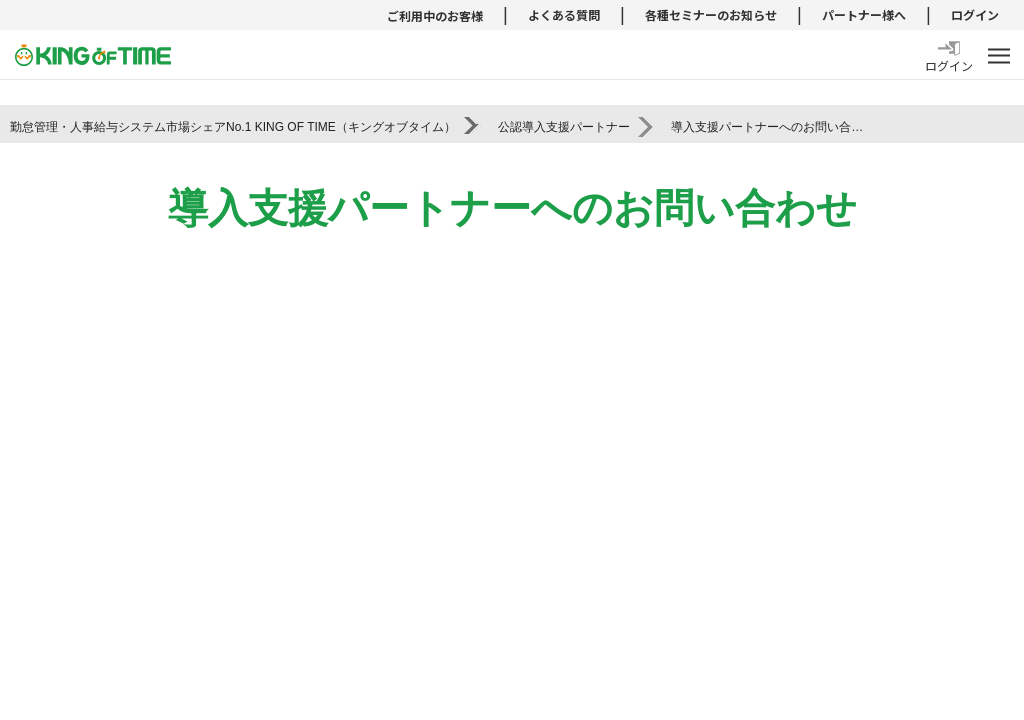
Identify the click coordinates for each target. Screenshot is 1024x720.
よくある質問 (564, 14)
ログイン (975, 14)
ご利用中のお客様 (435, 15)
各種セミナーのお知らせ (711, 14)
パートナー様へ (864, 14)
